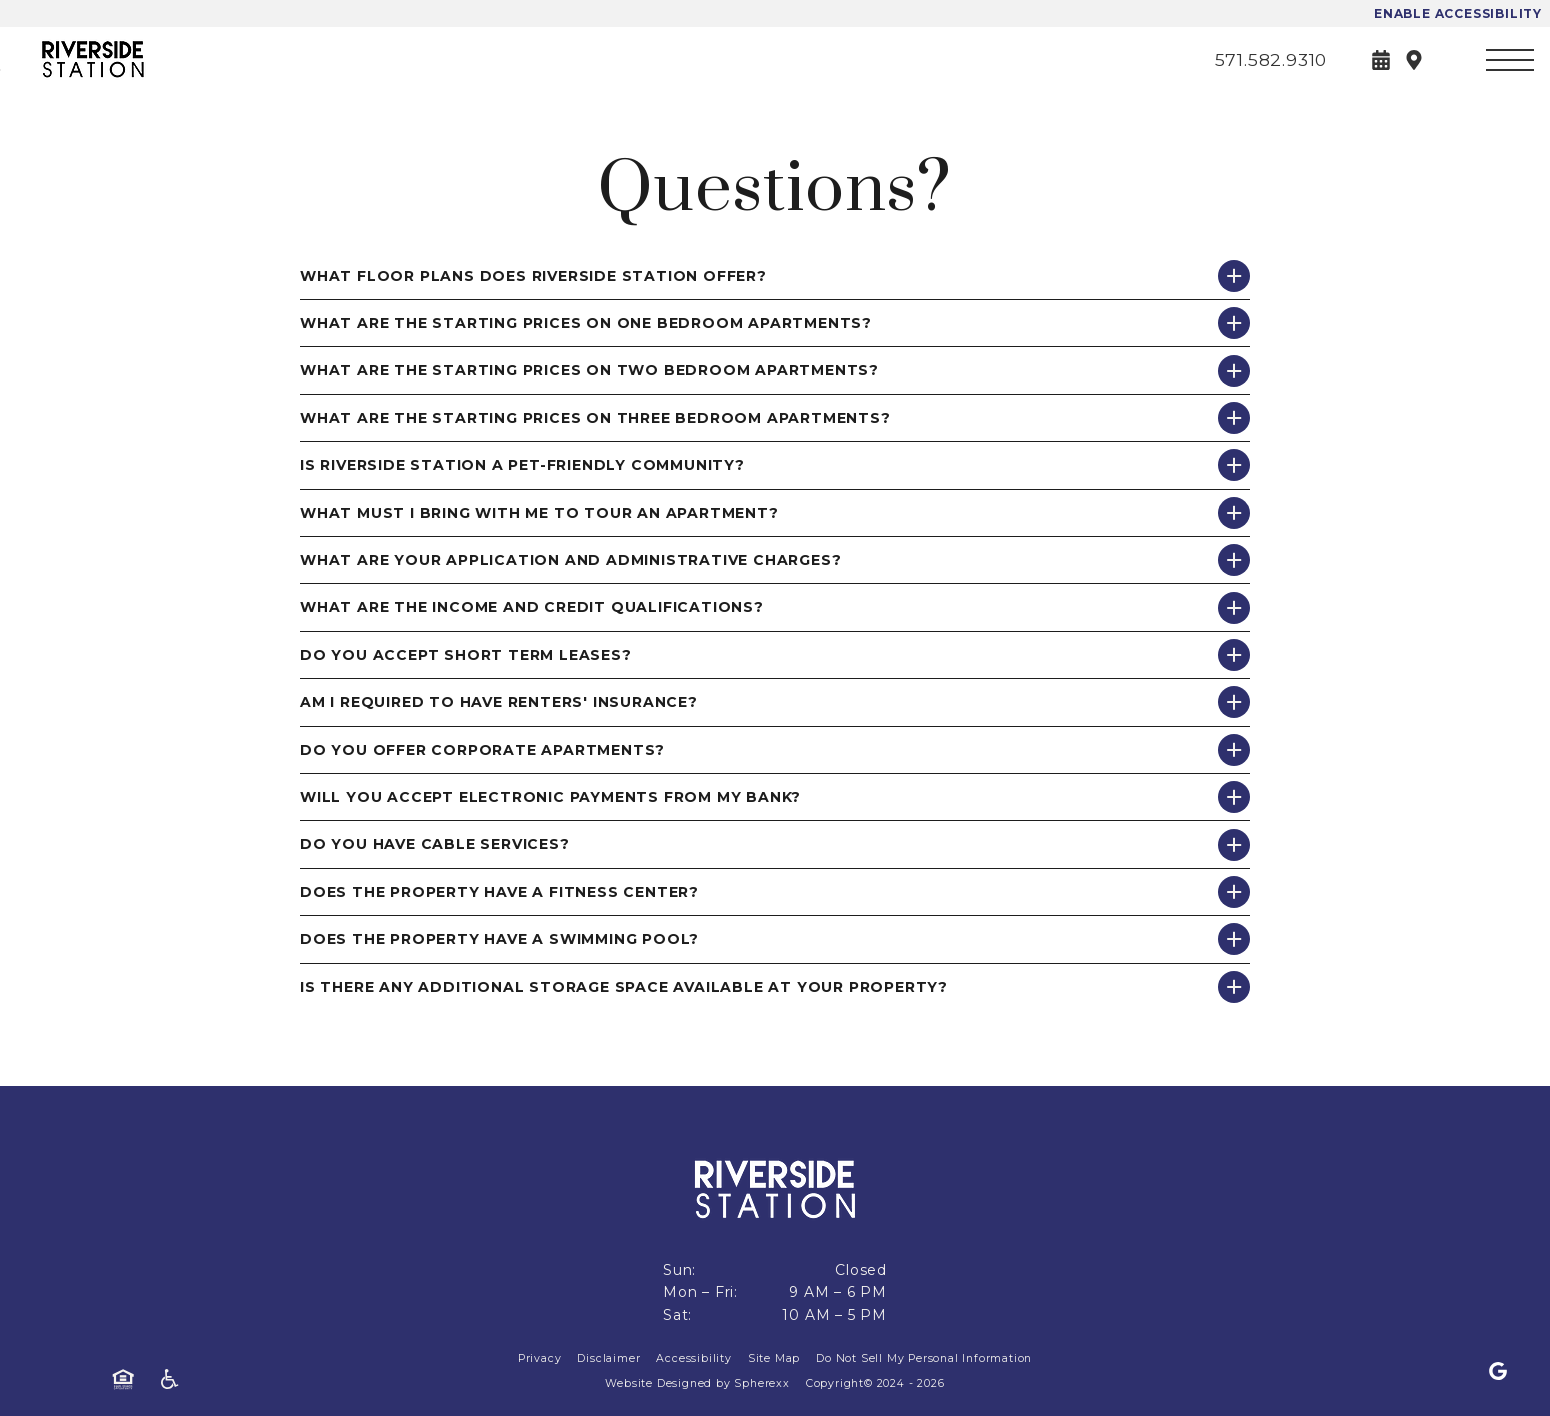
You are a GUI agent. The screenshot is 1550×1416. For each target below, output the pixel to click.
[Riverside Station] (125, 59)
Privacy (540, 1358)
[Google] (1498, 1372)
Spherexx (761, 1383)
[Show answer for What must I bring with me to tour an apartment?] (1234, 513)
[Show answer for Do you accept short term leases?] (1234, 655)
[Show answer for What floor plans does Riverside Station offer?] (1234, 276)
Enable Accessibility (1458, 13)
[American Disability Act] (176, 1379)
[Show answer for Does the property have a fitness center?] (1234, 892)
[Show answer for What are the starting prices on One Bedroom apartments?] (1234, 323)
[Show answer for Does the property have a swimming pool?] (1234, 939)
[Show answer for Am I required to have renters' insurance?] (1234, 702)
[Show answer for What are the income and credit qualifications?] (1234, 608)
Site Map (774, 1358)
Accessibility (693, 1358)
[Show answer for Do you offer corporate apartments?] (1234, 750)
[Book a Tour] (1381, 60)
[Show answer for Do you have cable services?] (1234, 845)
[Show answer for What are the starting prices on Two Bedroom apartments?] (1234, 371)
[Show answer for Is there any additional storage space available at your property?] (1234, 987)
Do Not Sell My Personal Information (924, 1358)
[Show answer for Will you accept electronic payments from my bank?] (1234, 797)
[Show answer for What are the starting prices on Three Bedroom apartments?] (1234, 418)
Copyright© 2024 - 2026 (875, 1383)
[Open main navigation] (1510, 60)
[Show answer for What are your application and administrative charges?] (1234, 560)
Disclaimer (608, 1358)
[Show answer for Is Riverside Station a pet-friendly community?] (1234, 465)
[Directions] (1414, 60)
